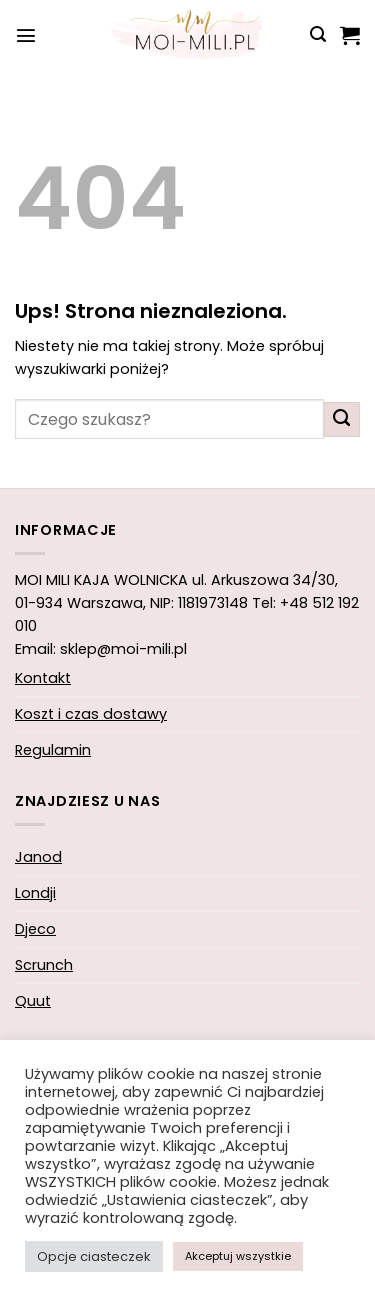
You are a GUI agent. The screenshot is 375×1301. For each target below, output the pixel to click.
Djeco (35, 929)
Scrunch (44, 965)
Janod (38, 857)
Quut (33, 1001)
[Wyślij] (342, 420)
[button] (26, 35)
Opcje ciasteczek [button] (94, 1256)
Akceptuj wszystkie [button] (238, 1256)
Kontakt (43, 678)
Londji (35, 893)
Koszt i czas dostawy (91, 714)
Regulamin (53, 750)
